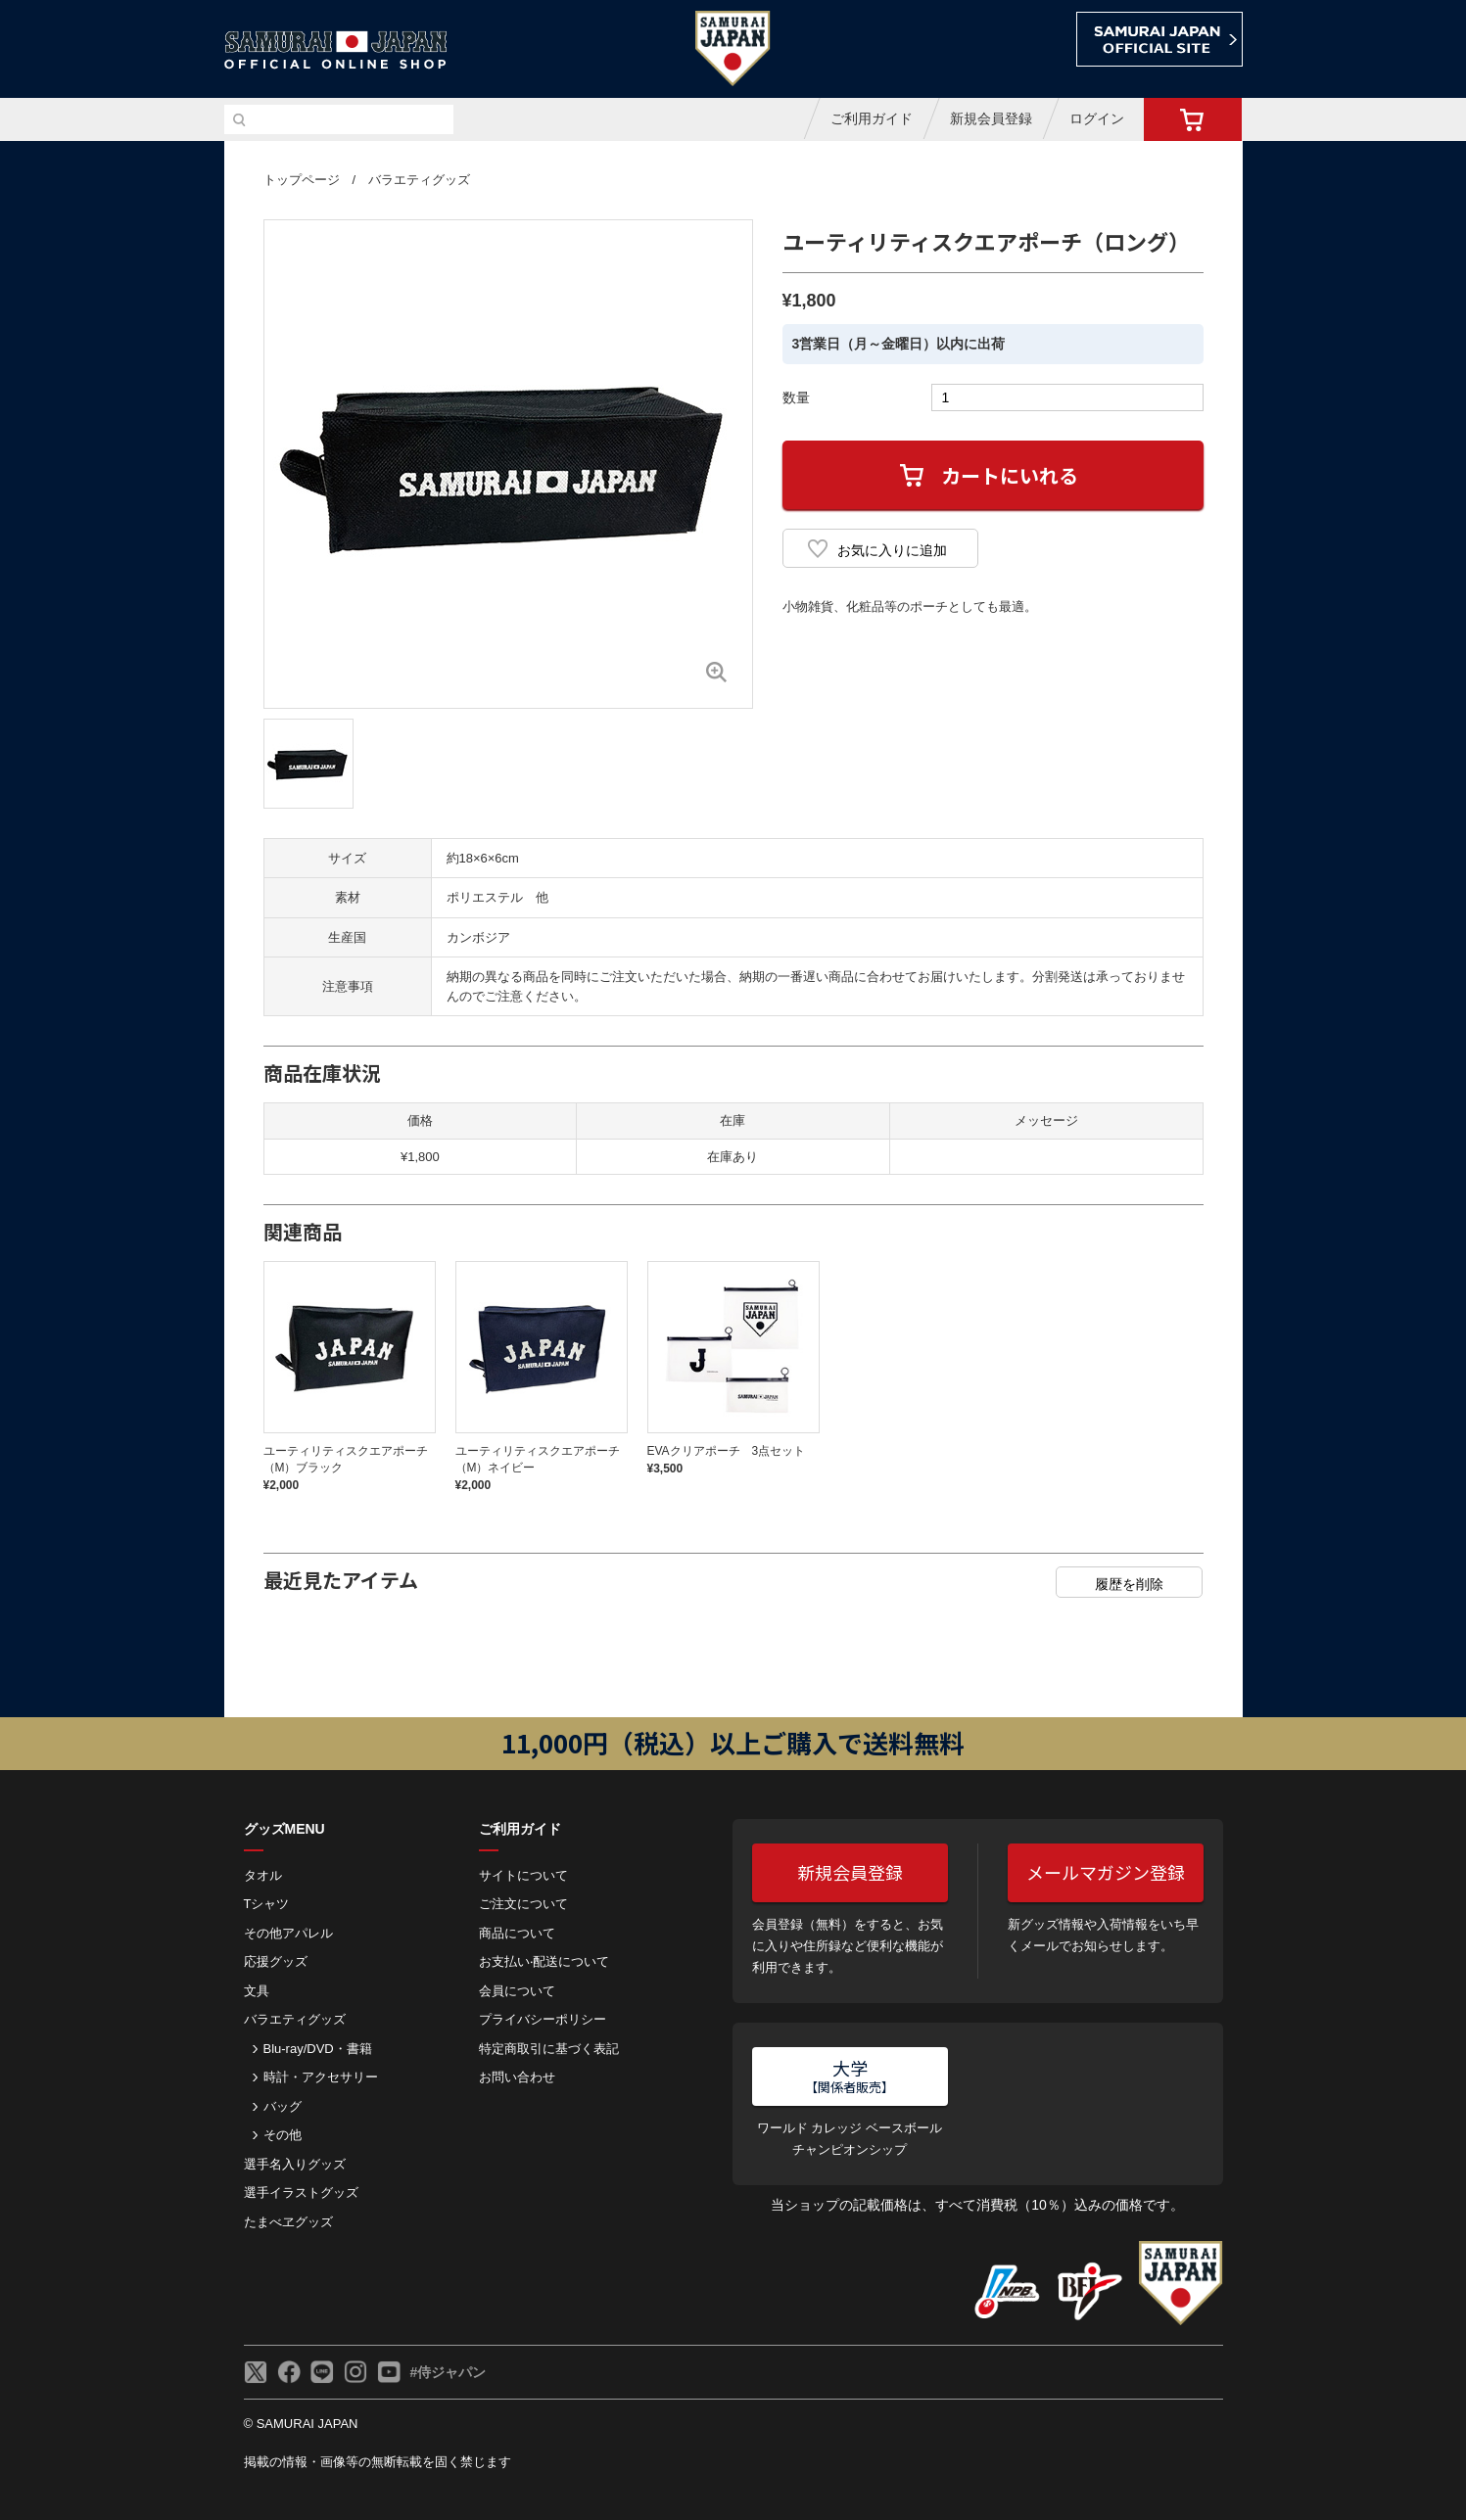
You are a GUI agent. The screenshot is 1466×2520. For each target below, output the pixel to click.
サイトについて (523, 1875)
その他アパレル (288, 1933)
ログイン (1096, 118)
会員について (517, 1990)
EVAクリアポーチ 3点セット (726, 1451)
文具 (256, 1990)
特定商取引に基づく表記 (549, 2048)
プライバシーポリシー (542, 2019)
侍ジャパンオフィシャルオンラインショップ (336, 50)
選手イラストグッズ (301, 2192)
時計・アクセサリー (320, 2077)
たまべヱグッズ (288, 2222)
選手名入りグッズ (295, 2164)
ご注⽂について (523, 1903)
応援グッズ (275, 1961)
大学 (849, 2075)
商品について (517, 1933)
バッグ (282, 2106)
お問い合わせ (517, 2077)
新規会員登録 (991, 118)
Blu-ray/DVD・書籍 (317, 2048)
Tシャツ (267, 1903)
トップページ (301, 179)
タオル (263, 1875)
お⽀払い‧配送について (544, 1961)
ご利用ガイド (871, 118)
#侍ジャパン (448, 2372)
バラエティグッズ (419, 179)
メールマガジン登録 (1105, 1872)
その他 (282, 2134)
